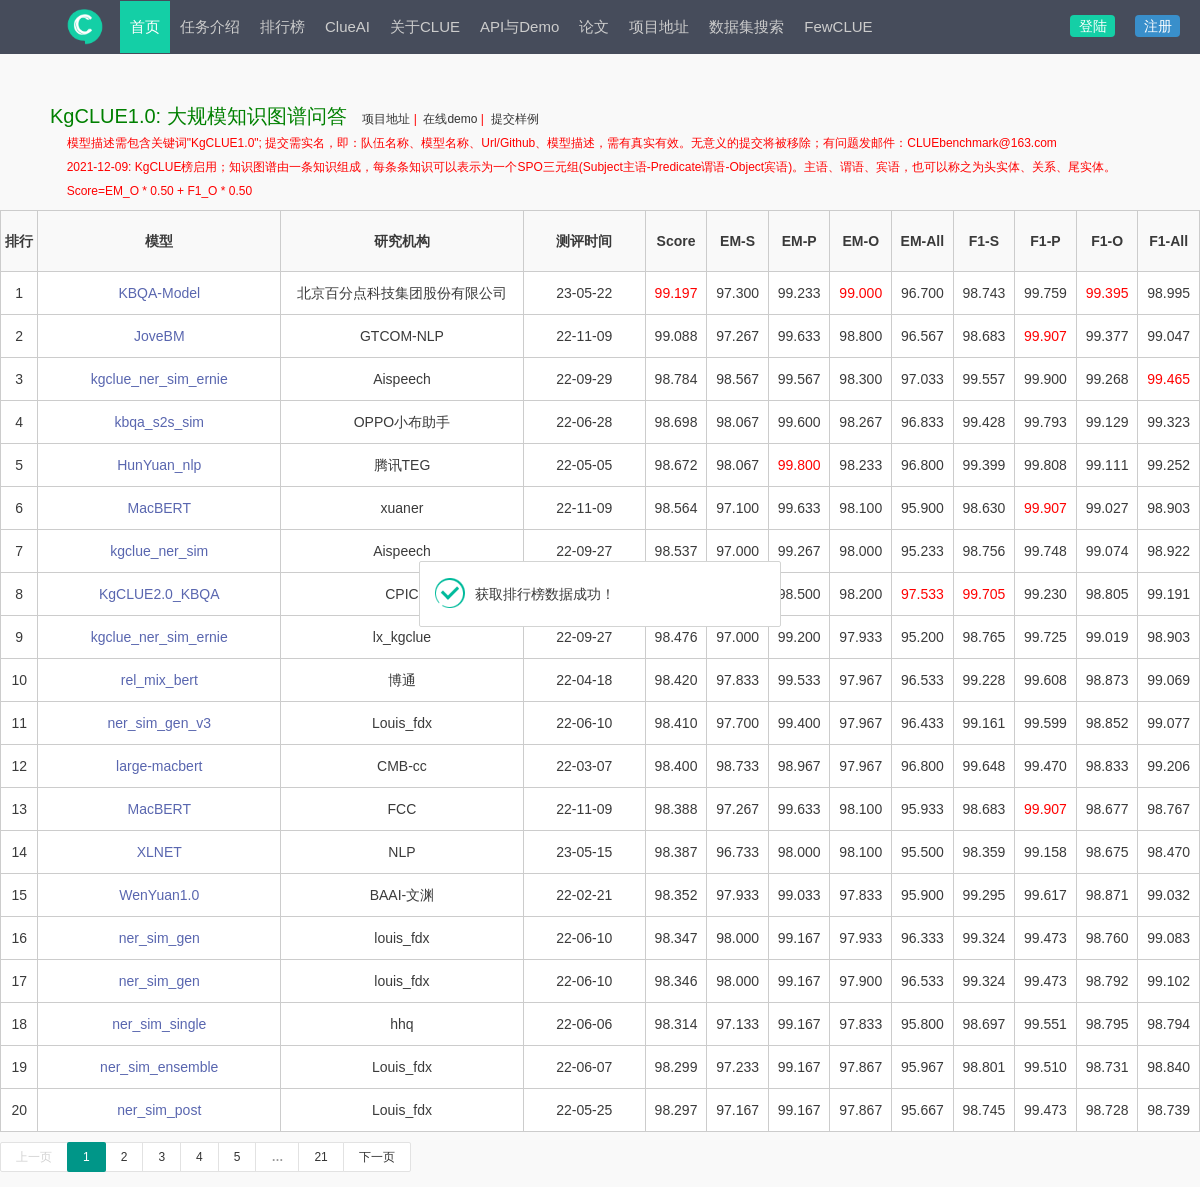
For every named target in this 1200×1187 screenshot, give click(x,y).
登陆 (1093, 26)
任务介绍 (210, 26)
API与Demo (519, 26)
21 (320, 1157)
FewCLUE (838, 26)
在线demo (451, 119)
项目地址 (659, 26)
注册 (1158, 26)
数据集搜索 (746, 26)
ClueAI (347, 26)
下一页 (377, 1157)
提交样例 (515, 119)
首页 (145, 26)
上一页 (34, 1157)
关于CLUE (425, 26)
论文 (594, 26)
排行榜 (282, 26)
